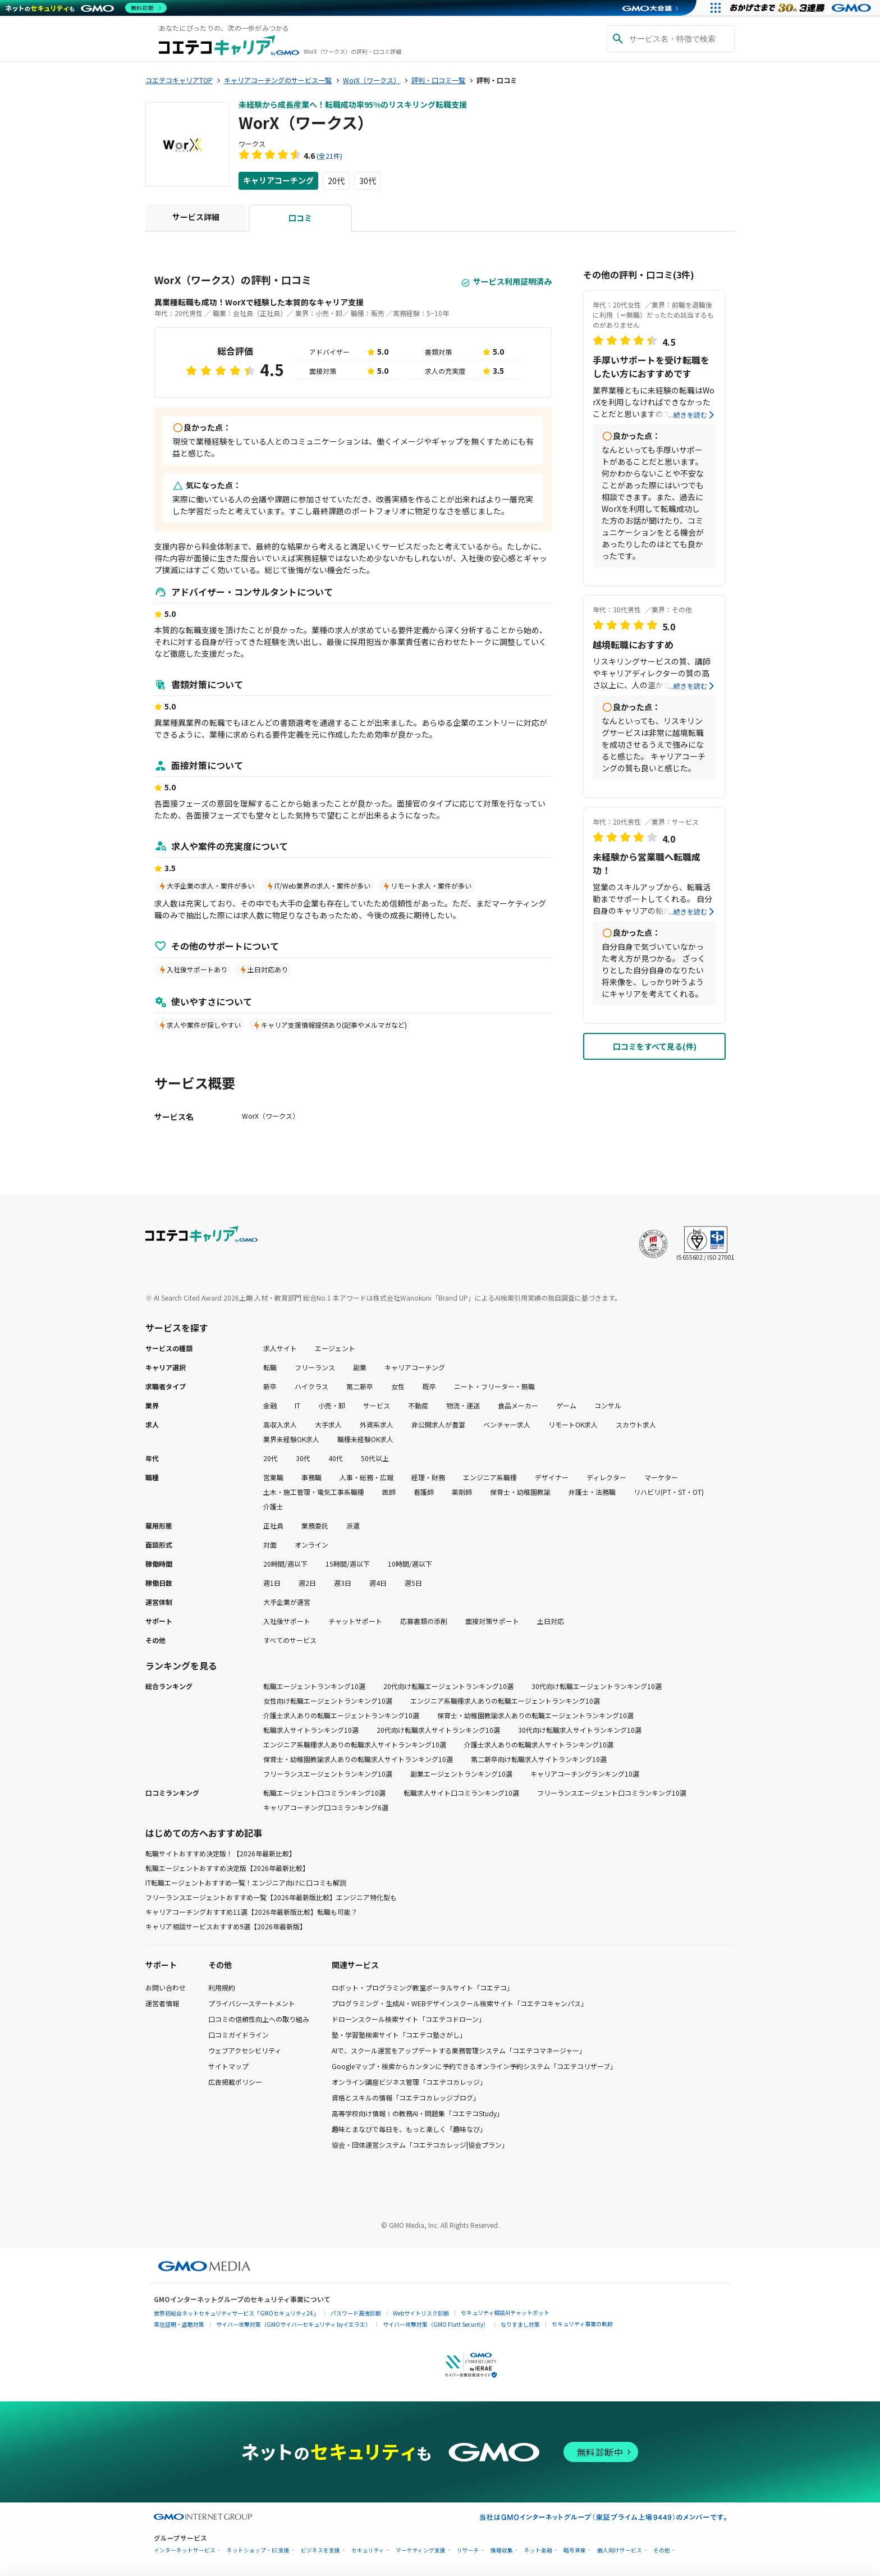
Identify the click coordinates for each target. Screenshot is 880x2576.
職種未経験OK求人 (365, 1439)
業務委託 (314, 1525)
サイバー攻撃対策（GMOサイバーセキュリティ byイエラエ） (293, 2324)
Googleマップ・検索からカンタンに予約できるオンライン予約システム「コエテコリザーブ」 (474, 2066)
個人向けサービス (619, 2550)
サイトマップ (228, 2066)
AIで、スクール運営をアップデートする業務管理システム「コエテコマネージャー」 (459, 2050)
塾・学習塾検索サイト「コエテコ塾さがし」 (399, 2034)
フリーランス (315, 1367)
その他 (661, 2550)
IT (297, 1405)
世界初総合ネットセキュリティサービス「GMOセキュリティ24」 (236, 2313)
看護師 (424, 1492)
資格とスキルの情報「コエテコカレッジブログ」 (406, 2097)
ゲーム (566, 1405)
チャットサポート (355, 1621)
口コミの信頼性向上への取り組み (258, 2019)
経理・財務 (428, 1477)
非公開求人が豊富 (438, 1424)
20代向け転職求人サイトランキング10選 (438, 1730)
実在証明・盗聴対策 (179, 2324)
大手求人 (328, 1424)
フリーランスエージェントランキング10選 (327, 1773)
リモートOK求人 (573, 1424)
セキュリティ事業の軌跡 (582, 2323)
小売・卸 (331, 1405)
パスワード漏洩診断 (356, 2313)
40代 (335, 1458)
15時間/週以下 (348, 1563)
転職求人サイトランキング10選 (311, 1730)
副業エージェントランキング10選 (461, 1773)
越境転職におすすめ (633, 644)
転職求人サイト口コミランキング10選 (461, 1792)
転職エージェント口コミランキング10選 (324, 1792)
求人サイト (280, 1348)
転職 (270, 1367)
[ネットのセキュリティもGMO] (86, 8)
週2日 (307, 1582)
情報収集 (502, 2550)
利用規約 (221, 1987)
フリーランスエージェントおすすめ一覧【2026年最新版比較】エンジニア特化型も (271, 1897)
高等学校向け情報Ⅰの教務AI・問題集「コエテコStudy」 (417, 2113)
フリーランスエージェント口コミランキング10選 (611, 1792)
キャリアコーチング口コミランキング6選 (325, 1807)
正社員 (273, 1525)
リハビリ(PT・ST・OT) (669, 1492)
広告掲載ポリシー (235, 2082)
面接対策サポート (492, 1621)
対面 (270, 1544)
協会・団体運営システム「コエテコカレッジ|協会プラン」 (420, 2144)
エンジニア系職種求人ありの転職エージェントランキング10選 (505, 1700)
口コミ (300, 217)
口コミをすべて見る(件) (654, 1046)
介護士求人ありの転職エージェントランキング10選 (341, 1715)
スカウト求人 (636, 1424)
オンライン (311, 1544)
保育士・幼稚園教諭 (520, 1492)
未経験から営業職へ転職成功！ (646, 863)
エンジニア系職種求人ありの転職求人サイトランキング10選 (354, 1744)
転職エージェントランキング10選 (314, 1686)
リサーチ (468, 2550)
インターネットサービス (185, 2550)
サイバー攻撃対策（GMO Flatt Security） (436, 2324)
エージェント (335, 1348)
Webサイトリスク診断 (421, 2313)
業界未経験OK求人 (291, 1439)
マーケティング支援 (421, 2550)
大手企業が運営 (286, 1602)
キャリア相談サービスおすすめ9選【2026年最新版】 (225, 1926)
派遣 (353, 1525)
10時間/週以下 (410, 1563)
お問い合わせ (165, 1987)
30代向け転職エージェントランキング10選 (596, 1686)
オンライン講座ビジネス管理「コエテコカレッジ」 (409, 2082)
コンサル (607, 1405)
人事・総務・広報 (366, 1477)
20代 (336, 181)
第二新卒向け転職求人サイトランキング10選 (539, 1759)
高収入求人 (280, 1424)
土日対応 (550, 1621)
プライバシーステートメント (251, 2003)
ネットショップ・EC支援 (258, 2550)
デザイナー (552, 1477)
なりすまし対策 (520, 2324)
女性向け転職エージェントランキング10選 (327, 1700)
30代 (367, 181)
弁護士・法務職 (592, 1492)
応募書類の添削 (423, 1621)
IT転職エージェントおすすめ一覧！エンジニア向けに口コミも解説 (245, 1882)
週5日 (413, 1582)
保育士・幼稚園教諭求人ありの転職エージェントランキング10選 (535, 1715)
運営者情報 (162, 2003)
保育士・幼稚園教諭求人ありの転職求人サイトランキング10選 (358, 1759)
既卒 (429, 1386)
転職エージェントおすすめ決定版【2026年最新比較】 (227, 1868)
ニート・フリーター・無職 (494, 1386)
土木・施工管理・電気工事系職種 (313, 1492)
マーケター (661, 1477)
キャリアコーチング (278, 180)
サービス (376, 1405)
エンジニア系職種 (490, 1477)
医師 (389, 1492)
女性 (398, 1386)
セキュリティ (367, 2550)
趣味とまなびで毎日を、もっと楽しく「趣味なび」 (409, 2129)
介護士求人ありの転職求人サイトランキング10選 (538, 1744)
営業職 (273, 1477)
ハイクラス (311, 1386)
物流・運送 (463, 1405)
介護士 (273, 1506)
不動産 (418, 1405)
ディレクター (606, 1477)
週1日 (272, 1582)
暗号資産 (574, 2550)
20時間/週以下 (285, 1563)
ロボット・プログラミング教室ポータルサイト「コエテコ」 (423, 1987)
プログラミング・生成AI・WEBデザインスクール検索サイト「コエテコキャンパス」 (460, 2003)
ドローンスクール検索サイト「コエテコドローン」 (408, 2019)
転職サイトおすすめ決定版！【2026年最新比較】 (220, 1853)
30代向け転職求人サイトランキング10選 (579, 1730)
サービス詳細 (195, 216)
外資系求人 (376, 1424)
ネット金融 (538, 2550)
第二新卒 (359, 1386)
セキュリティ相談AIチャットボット (505, 2312)
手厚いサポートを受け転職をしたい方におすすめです (651, 366)
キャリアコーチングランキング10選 (584, 1773)
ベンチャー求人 (506, 1424)
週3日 (342, 1582)
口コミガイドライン (238, 2034)
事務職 (311, 1477)
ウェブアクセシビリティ (244, 2050)
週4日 (378, 1582)
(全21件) (329, 156)
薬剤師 (462, 1492)
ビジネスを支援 (320, 2550)
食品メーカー (518, 1405)
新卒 (270, 1386)
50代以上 (375, 1458)
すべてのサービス (290, 1640)
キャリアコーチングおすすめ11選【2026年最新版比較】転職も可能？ (251, 1911)
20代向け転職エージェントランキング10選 (448, 1686)
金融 (270, 1405)
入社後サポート (286, 1621)
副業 (359, 1367)
